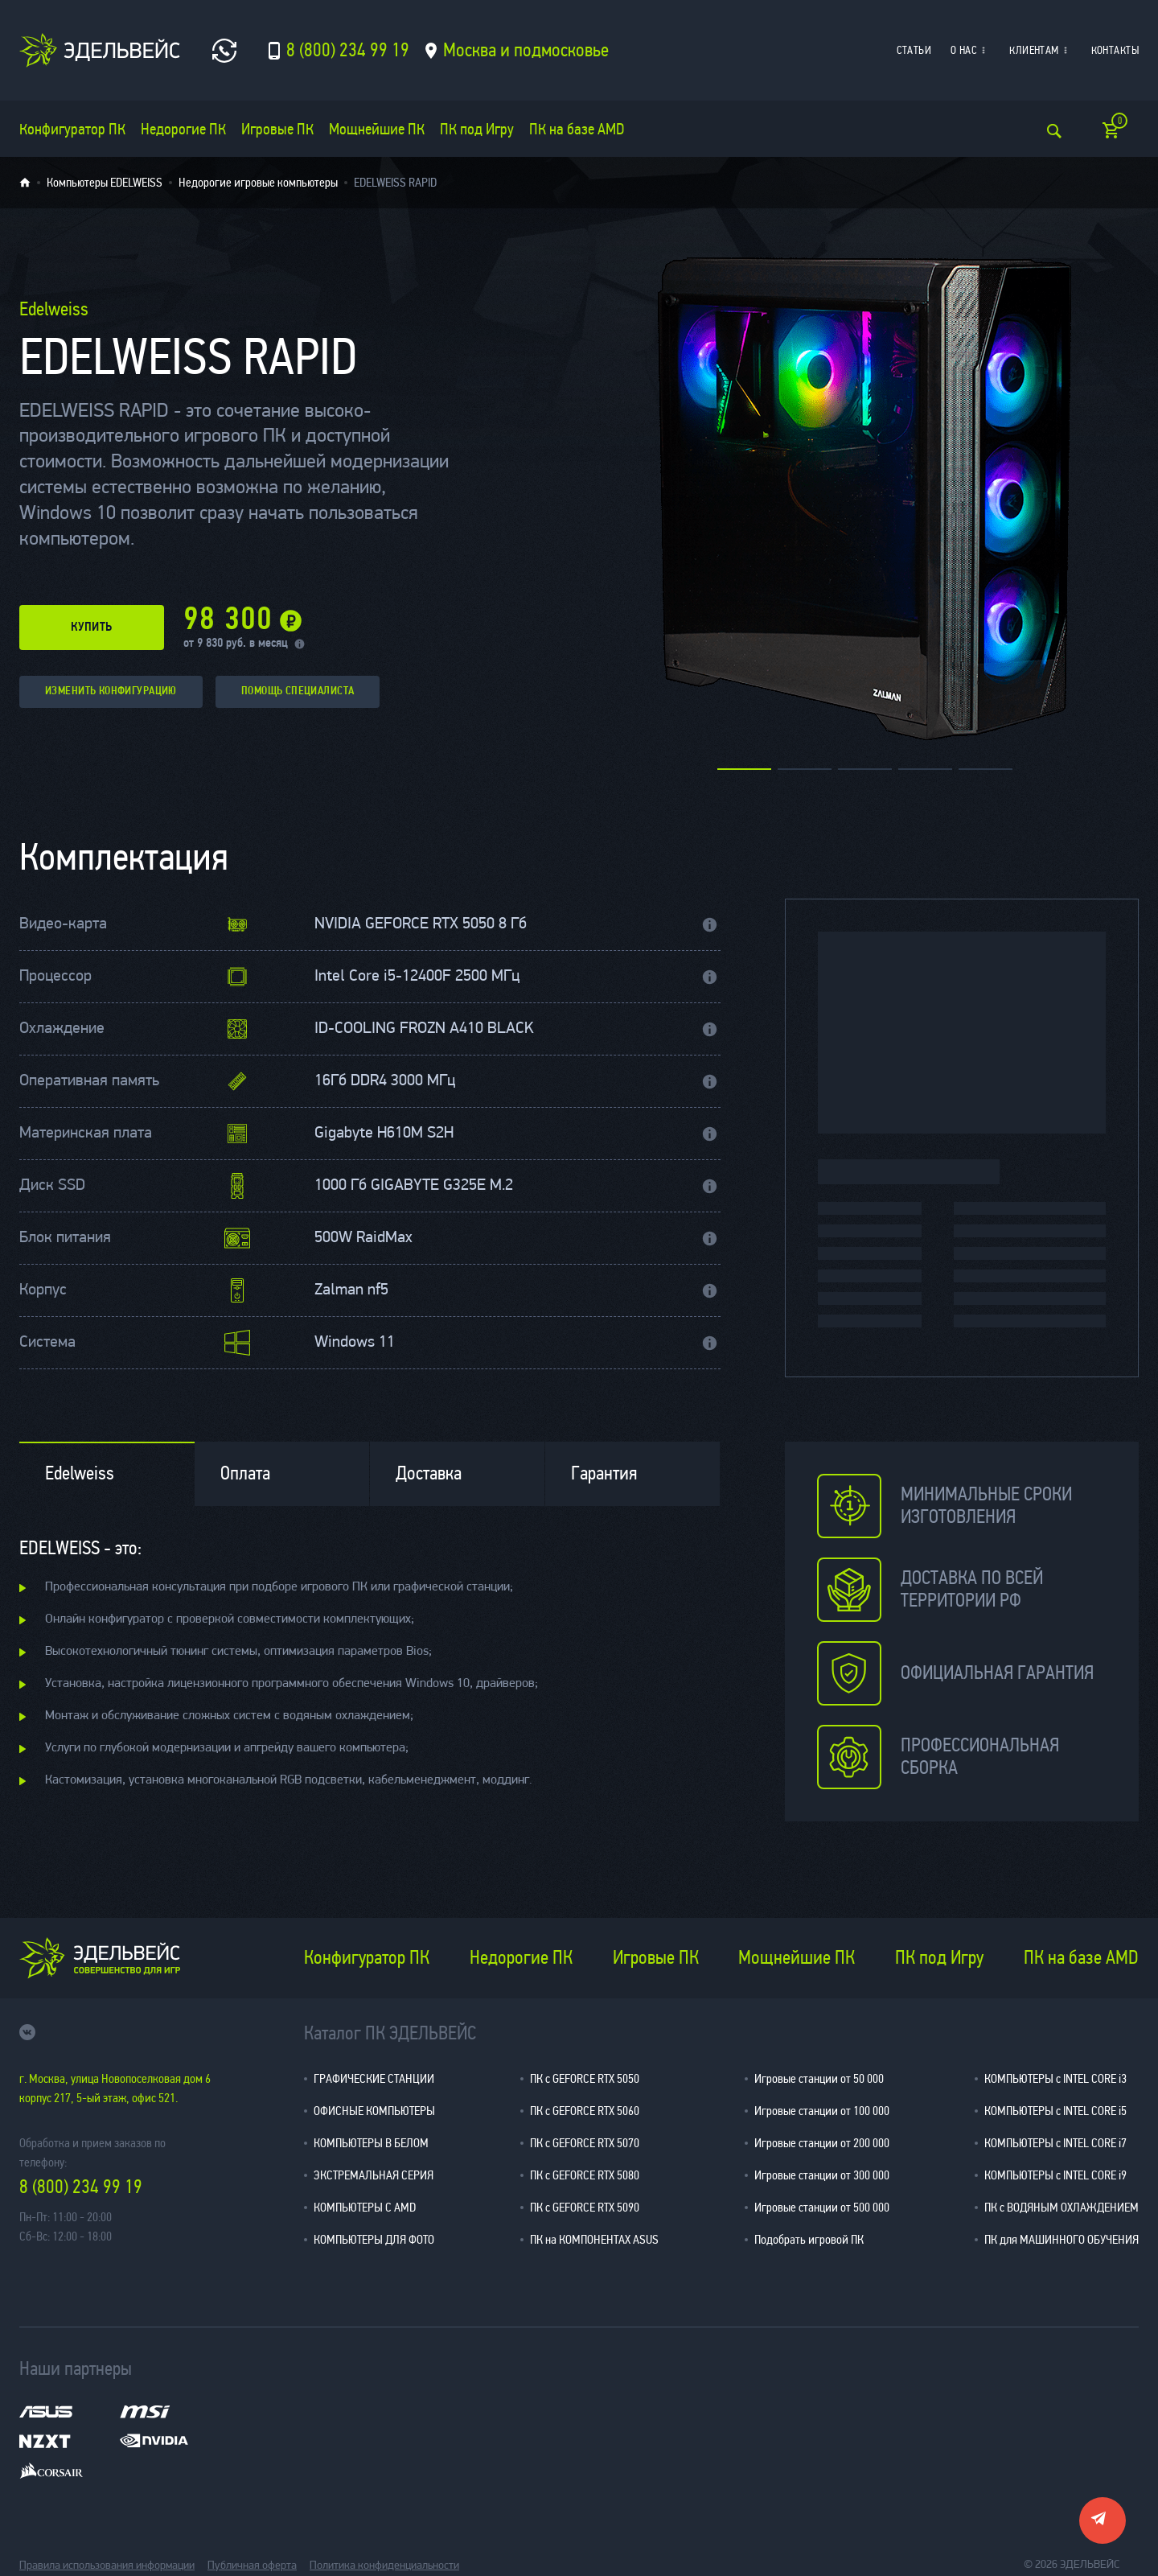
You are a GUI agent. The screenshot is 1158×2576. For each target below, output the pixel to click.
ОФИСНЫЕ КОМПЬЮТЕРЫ (374, 2110)
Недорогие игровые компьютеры (258, 182)
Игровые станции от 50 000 (819, 2078)
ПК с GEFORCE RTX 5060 (584, 2110)
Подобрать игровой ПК (809, 2239)
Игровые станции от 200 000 (821, 2142)
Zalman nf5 (351, 1290)
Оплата (245, 1473)
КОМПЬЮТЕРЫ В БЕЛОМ (371, 2142)
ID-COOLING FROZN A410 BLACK (423, 1029)
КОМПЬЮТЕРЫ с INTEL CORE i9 (1055, 2175)
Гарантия (604, 1473)
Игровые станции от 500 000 (821, 2207)
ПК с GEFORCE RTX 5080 (584, 2175)
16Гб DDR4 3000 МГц (384, 1081)
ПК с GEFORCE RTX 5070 (584, 2142)
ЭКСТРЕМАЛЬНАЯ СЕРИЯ (373, 2175)
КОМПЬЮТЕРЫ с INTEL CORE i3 (1055, 2078)
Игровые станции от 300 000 (821, 2175)
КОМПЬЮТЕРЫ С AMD (365, 2207)
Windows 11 (354, 1343)
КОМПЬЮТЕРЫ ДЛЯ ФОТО (374, 2239)
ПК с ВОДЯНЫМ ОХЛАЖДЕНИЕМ (1061, 2207)
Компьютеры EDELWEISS (104, 182)
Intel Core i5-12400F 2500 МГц (416, 977)
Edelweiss (79, 1473)
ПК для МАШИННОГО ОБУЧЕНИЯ (1061, 2239)
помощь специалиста (298, 691)
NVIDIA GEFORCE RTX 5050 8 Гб (420, 924)
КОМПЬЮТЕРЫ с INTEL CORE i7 (1055, 2142)
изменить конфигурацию (111, 691)
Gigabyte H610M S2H (384, 1133)
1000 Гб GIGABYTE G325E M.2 (413, 1186)
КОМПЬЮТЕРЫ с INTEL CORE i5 (1055, 2110)
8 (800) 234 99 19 (80, 2187)
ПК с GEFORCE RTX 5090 (584, 2207)
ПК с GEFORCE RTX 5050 (584, 2078)
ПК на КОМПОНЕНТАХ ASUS (594, 2239)
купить (92, 627)
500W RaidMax (363, 1238)
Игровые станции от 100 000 (821, 2110)
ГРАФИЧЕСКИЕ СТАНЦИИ (374, 2078)
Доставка (429, 1473)
